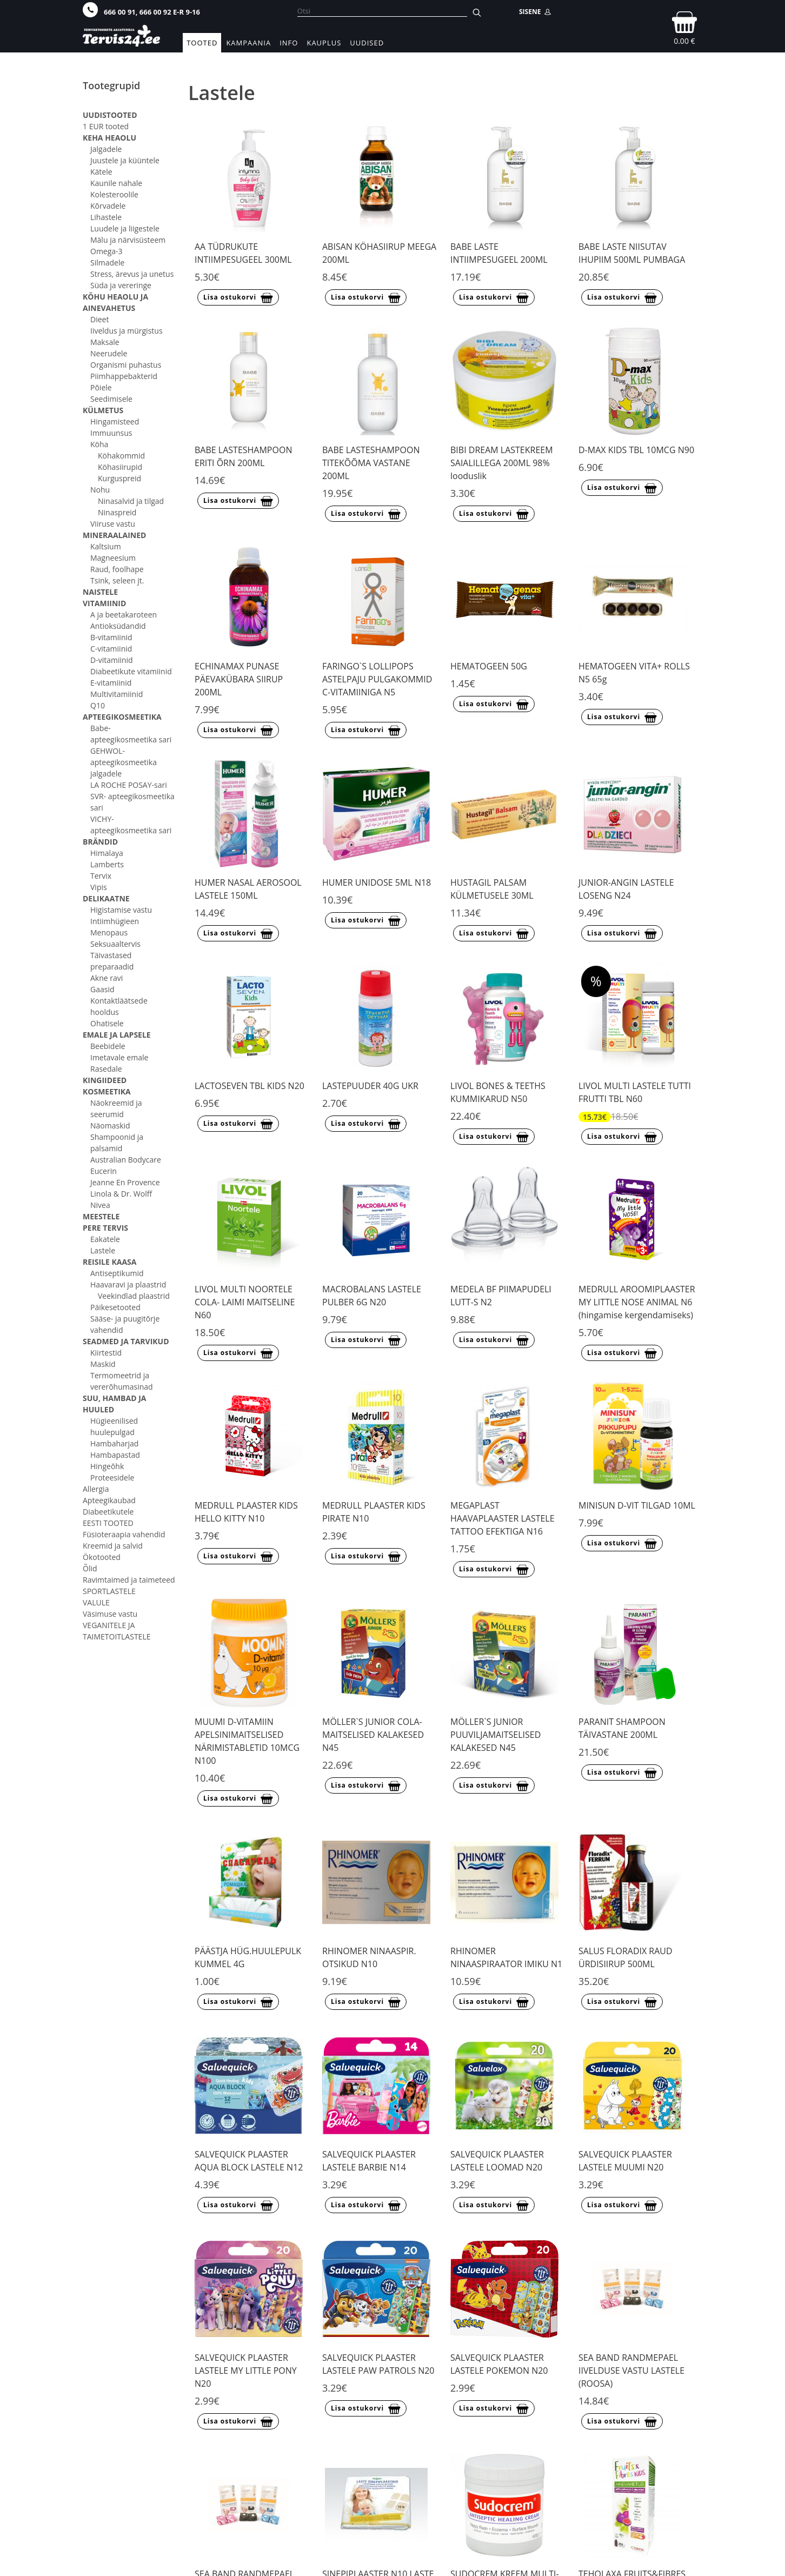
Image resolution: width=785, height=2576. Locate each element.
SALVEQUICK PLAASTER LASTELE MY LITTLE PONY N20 (246, 2370)
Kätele (101, 172)
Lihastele (106, 217)
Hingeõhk (107, 1466)
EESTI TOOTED (108, 1523)
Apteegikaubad (109, 1500)
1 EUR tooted (106, 126)
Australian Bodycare (125, 1159)
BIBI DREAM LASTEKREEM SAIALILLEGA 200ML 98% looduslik (501, 463)
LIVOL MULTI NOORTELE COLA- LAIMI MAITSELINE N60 (245, 1302)
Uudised (367, 43)
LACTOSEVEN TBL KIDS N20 (249, 1086)
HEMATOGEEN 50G (488, 666)
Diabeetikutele (108, 1511)
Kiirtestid (106, 1352)
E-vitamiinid (110, 683)
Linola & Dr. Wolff (121, 1194)
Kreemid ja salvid (113, 1546)
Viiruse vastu (112, 524)
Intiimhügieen (114, 921)
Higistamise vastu (121, 910)
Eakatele (105, 1239)
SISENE (535, 12)
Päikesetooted (115, 1307)
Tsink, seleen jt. (117, 580)
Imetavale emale (119, 1057)
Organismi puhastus (125, 365)
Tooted (202, 43)
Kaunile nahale (116, 183)
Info (289, 43)
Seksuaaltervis (115, 944)
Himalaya (106, 853)
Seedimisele (111, 399)
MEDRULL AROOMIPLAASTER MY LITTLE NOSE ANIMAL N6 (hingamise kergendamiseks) (636, 1302)
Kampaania (248, 43)
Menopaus (109, 932)
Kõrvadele (107, 206)
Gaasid (102, 989)
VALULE (96, 1602)
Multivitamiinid (116, 694)
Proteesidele (112, 1477)
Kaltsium (105, 546)
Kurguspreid (119, 478)
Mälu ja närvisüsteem (127, 240)
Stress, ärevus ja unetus (132, 274)
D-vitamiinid (111, 660)
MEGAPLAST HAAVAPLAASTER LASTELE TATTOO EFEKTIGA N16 (502, 1518)
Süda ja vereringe (120, 285)
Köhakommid (121, 455)
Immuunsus (111, 433)
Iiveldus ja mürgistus (126, 331)
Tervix (100, 876)
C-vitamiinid (111, 648)
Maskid (103, 1364)
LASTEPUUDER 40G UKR (370, 1086)
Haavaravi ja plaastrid (128, 1284)
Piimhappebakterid (123, 376)
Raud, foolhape (117, 569)
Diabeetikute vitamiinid (131, 671)
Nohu (100, 489)
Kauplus (324, 43)
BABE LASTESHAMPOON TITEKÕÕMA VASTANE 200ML (371, 463)
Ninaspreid (117, 512)
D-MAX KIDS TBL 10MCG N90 (636, 450)
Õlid (90, 1568)
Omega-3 (106, 251)
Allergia (96, 1489)
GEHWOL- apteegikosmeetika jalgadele (123, 762)
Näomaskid (110, 1125)
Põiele (101, 387)
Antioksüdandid (118, 626)
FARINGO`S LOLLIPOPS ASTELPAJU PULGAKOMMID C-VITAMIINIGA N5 (377, 679)
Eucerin (103, 1171)
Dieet (99, 319)
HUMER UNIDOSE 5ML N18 (376, 882)
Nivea (100, 1205)
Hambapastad (115, 1455)
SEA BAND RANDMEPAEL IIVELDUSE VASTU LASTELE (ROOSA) (631, 2370)
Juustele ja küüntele (124, 160)
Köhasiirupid (120, 467)
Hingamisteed (114, 421)
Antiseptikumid (117, 1273)
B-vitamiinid (111, 637)
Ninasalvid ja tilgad (131, 501)
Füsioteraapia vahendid (124, 1534)
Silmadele (107, 262)
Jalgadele (106, 149)
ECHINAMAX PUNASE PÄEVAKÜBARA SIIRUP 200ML (239, 679)
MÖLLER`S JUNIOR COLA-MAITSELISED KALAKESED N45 (373, 1735)
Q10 (97, 705)
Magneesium (113, 558)
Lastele (102, 1250)
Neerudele (108, 353)
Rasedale (106, 1069)
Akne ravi (106, 978)
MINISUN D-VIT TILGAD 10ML (636, 1505)
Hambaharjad (114, 1443)
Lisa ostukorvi (238, 298)
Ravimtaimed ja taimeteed (129, 1580)
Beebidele (107, 1046)
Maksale (104, 342)
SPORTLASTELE (109, 1591)
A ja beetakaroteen (123, 614)
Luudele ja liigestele (124, 228)
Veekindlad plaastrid (134, 1296)
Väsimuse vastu (110, 1614)
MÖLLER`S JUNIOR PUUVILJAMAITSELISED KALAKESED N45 (495, 1735)
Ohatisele (107, 1023)
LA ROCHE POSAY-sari (128, 785)
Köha (99, 444)
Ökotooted (102, 1557)
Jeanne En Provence (125, 1182)
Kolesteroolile (114, 194)
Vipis (98, 887)
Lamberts (107, 864)
